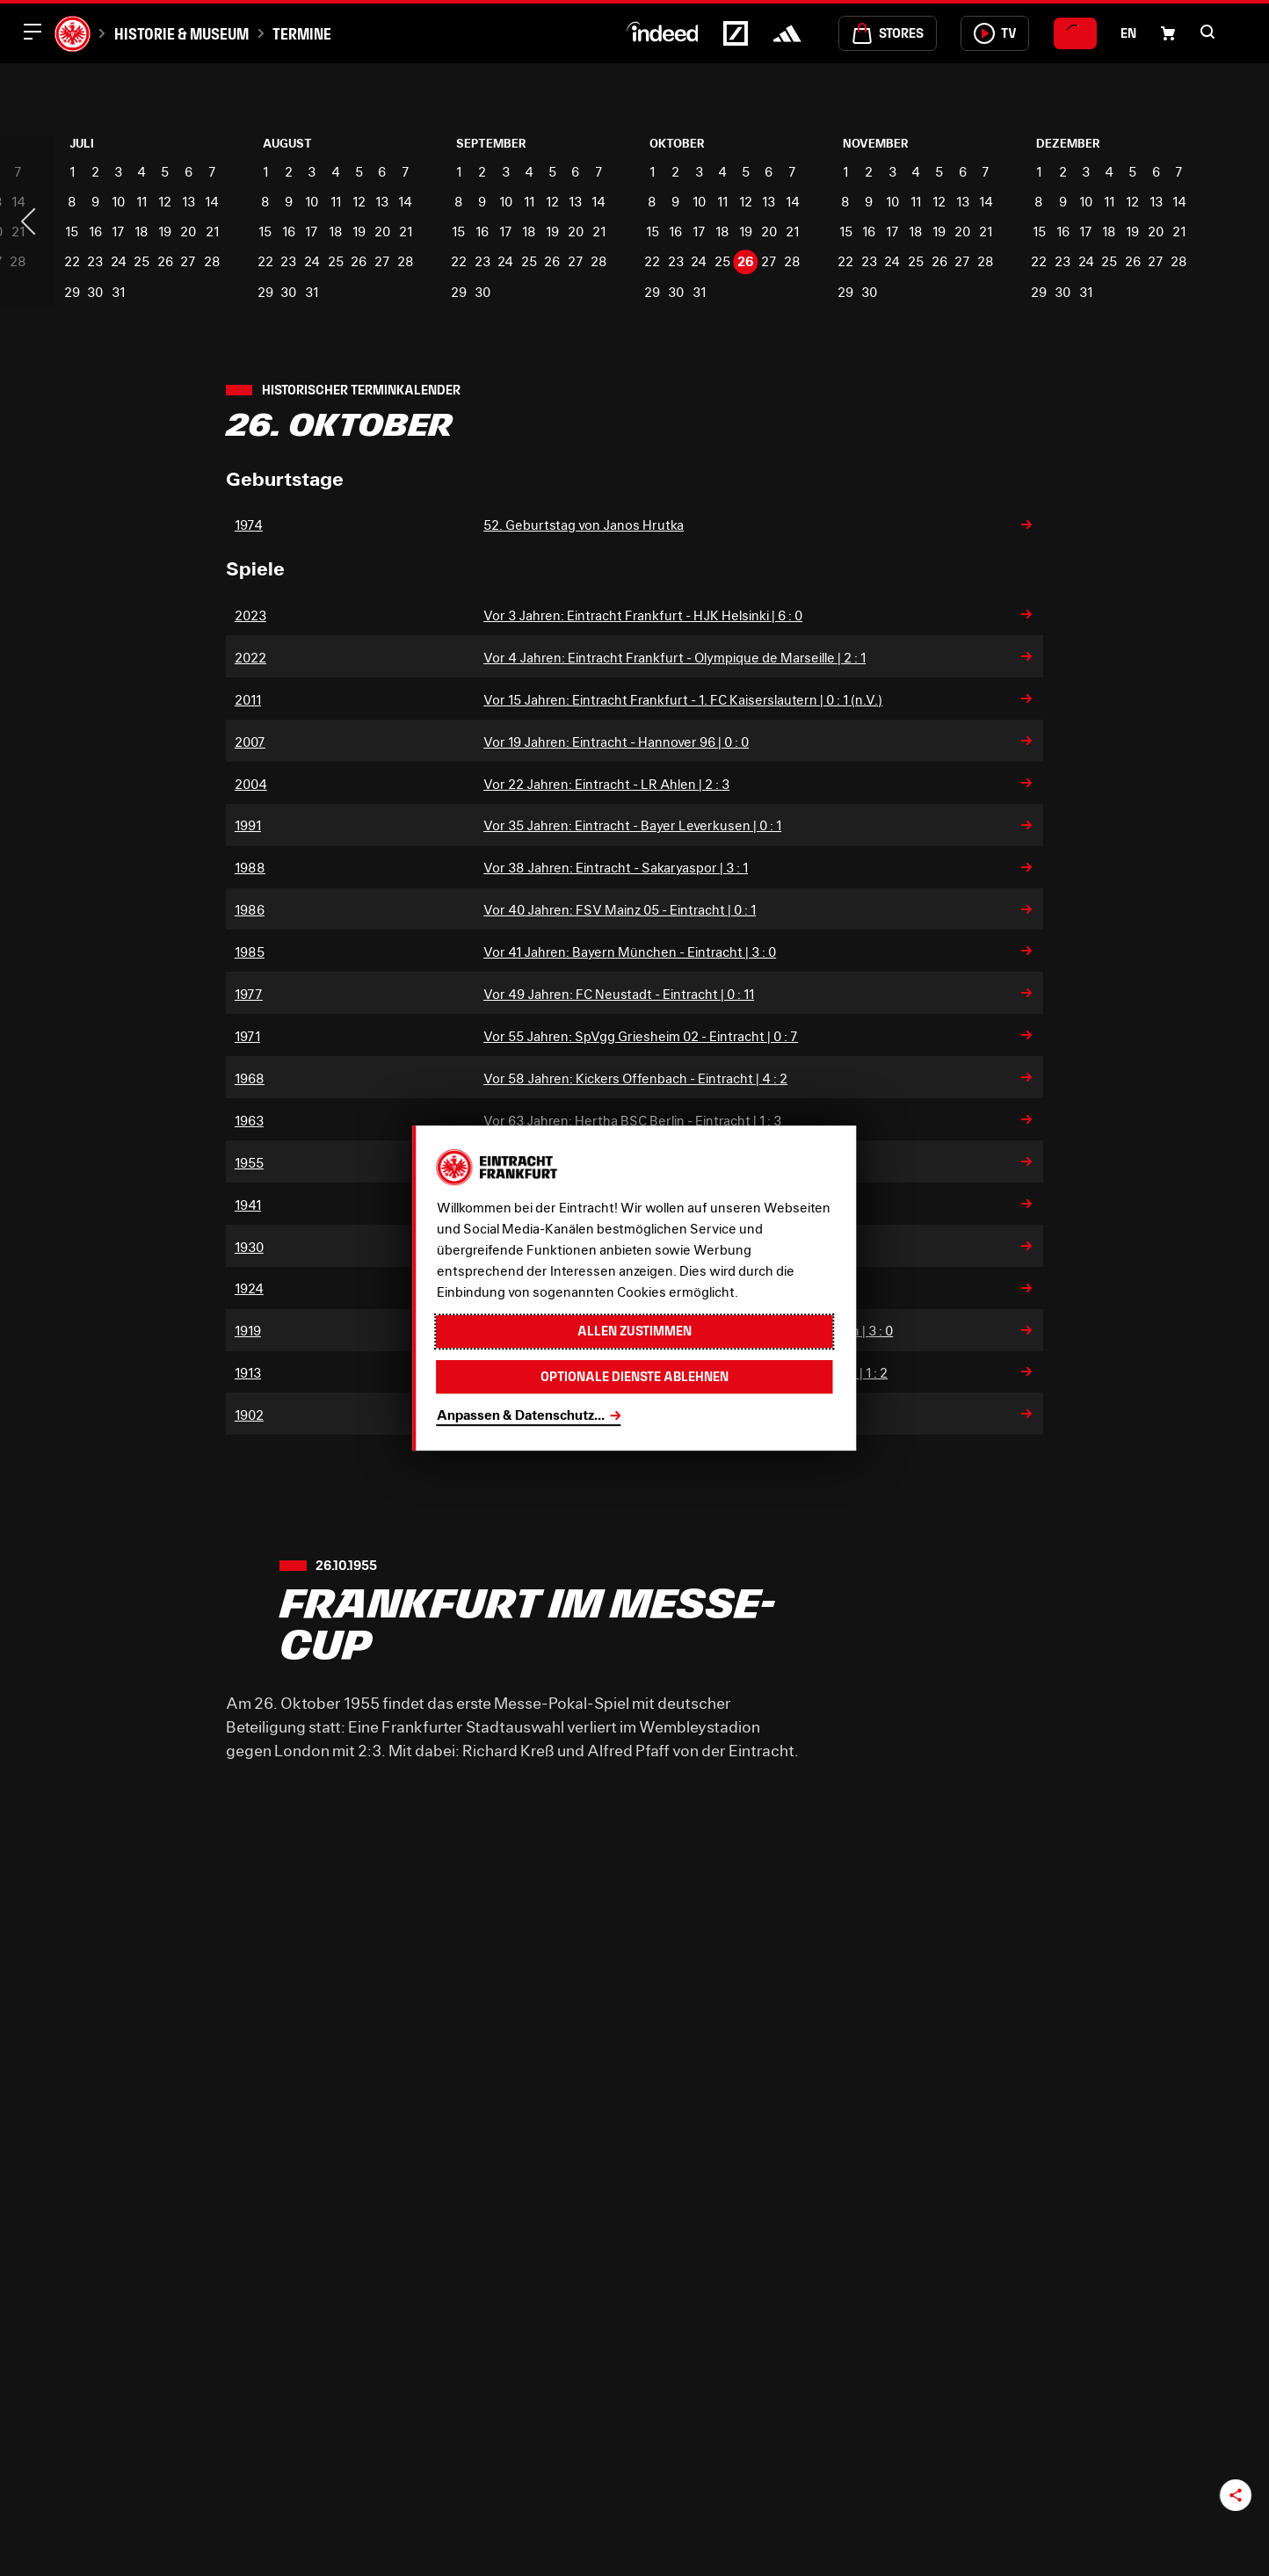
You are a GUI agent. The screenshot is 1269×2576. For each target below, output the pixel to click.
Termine (301, 34)
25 (141, 261)
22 (72, 261)
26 (165, 261)
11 (141, 201)
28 (212, 261)
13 (188, 201)
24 (119, 261)
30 (95, 292)
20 (188, 231)
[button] (1207, 32)
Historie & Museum (181, 34)
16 (95, 231)
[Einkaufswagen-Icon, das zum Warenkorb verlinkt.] (1168, 33)
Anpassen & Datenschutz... (521, 1415)
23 (95, 261)
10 (118, 201)
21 (212, 231)
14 (212, 201)
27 (188, 261)
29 (72, 292)
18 (141, 231)
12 (164, 201)
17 (118, 231)
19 (164, 231)
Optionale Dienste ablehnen (634, 1376)
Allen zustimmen (634, 1331)
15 (71, 231)
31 (118, 292)
